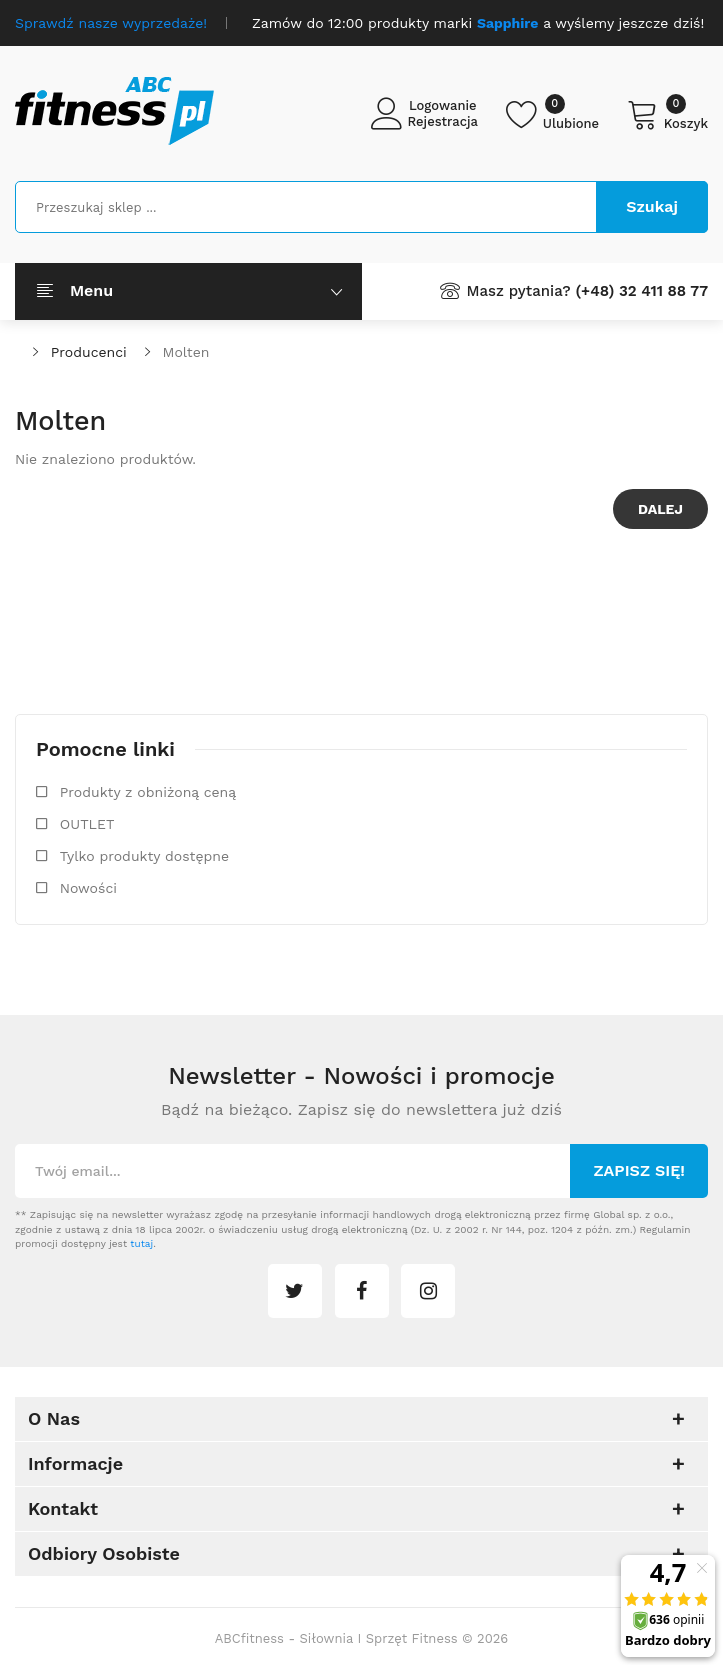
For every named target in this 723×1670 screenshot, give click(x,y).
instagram (428, 1291)
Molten (186, 352)
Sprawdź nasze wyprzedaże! (111, 23)
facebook (362, 1291)
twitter (295, 1291)
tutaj (141, 1243)
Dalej (660, 509)
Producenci (89, 352)
